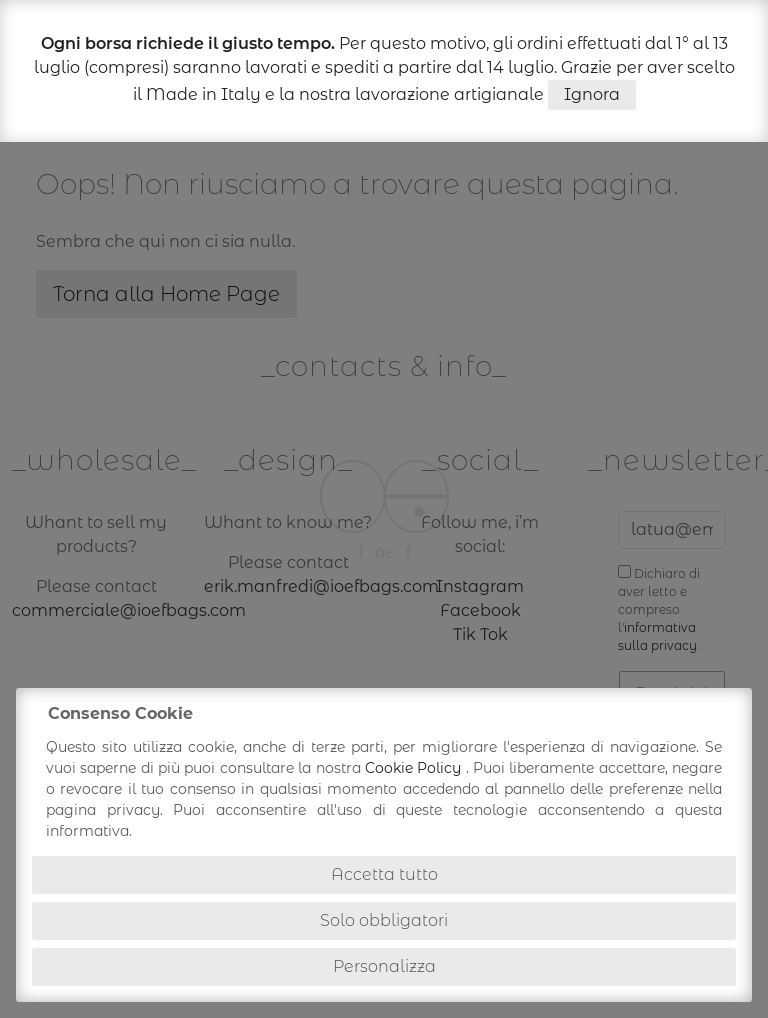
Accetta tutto (384, 874)
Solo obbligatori (384, 920)
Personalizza (384, 966)
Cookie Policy (415, 768)
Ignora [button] (592, 94)
